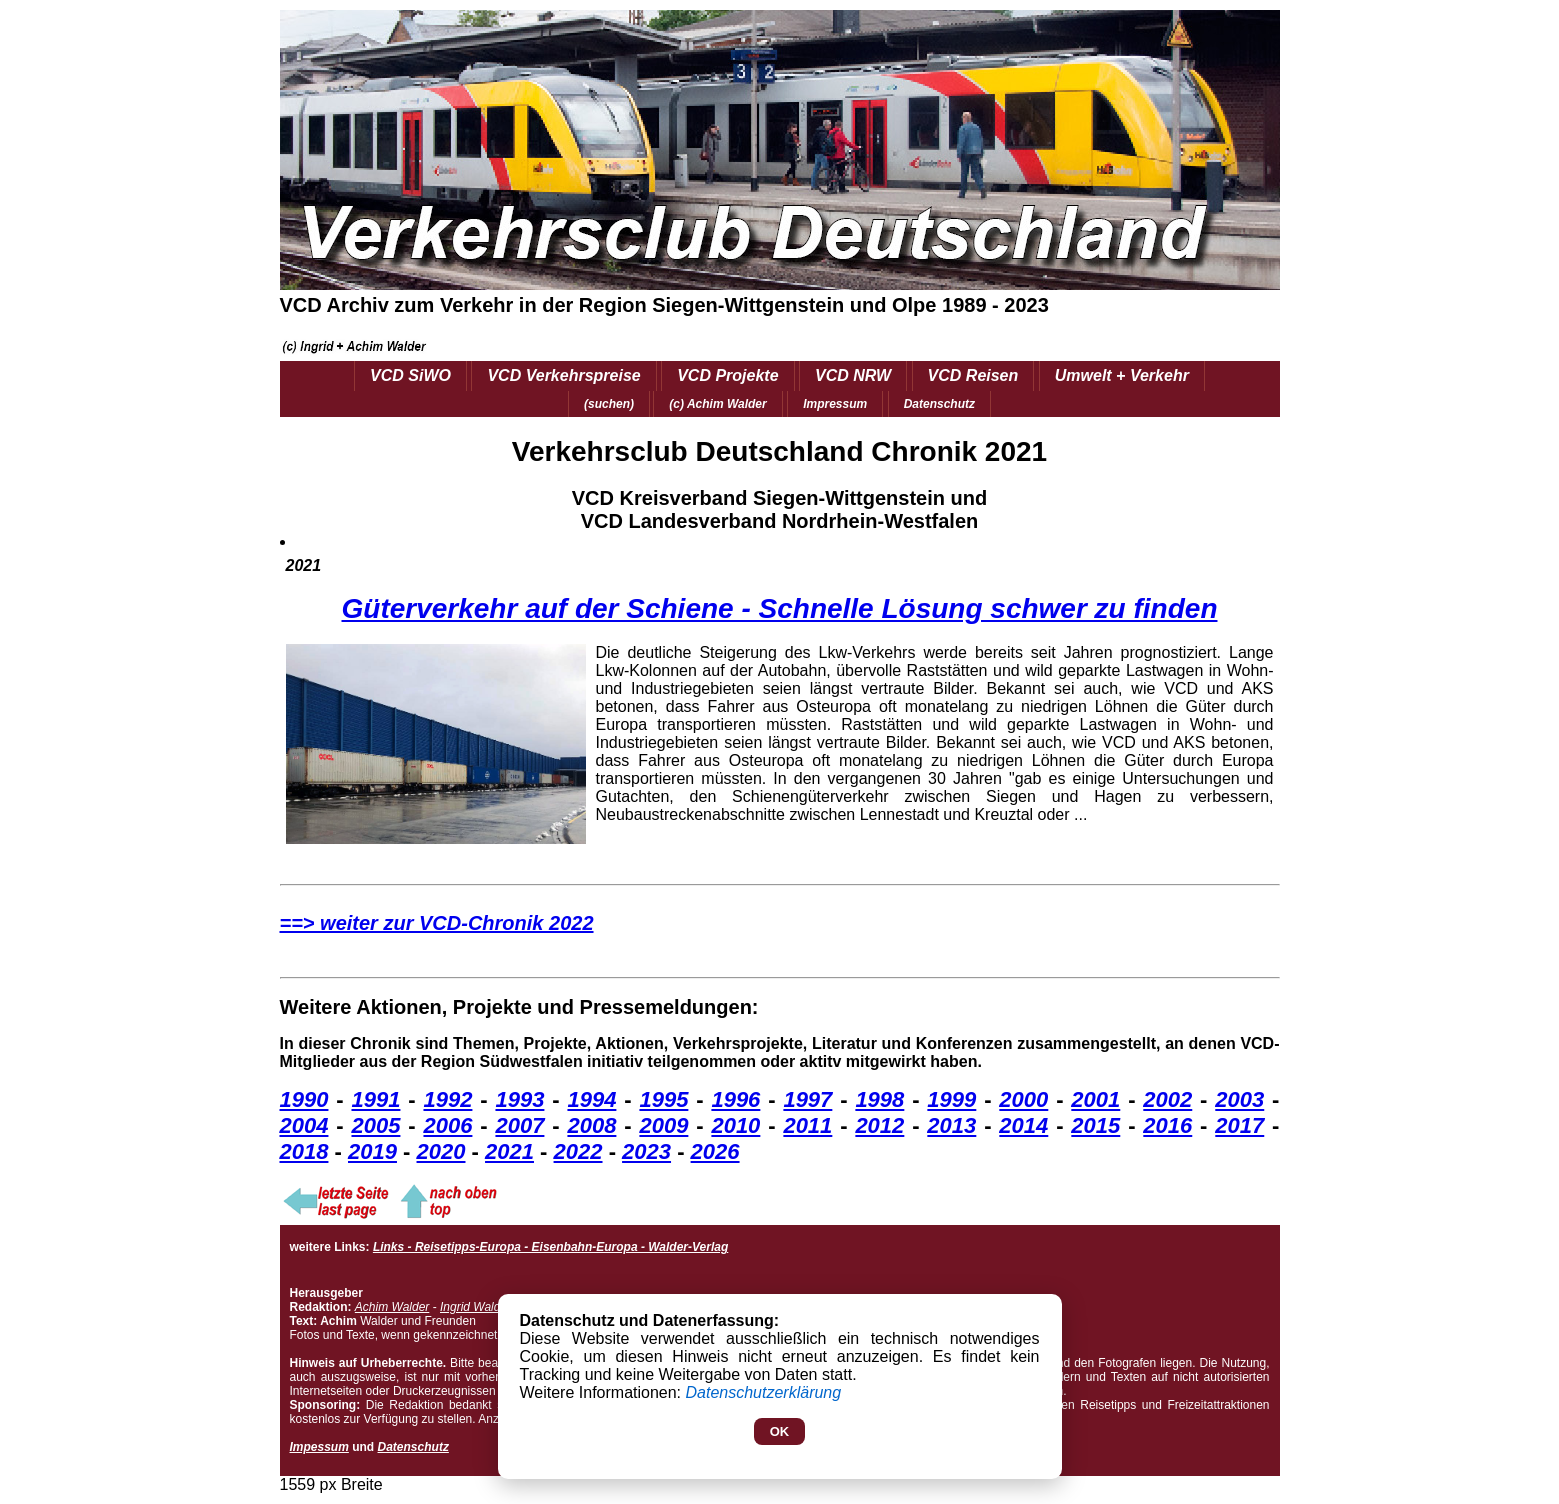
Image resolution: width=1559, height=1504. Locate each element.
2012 (879, 1125)
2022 (578, 1151)
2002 (1167, 1099)
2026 (715, 1151)
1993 (519, 1099)
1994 (591, 1099)
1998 (879, 1099)
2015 (1095, 1125)
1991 (375, 1099)
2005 (375, 1125)
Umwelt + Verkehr (1122, 375)
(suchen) (609, 404)
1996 (735, 1099)
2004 (304, 1125)
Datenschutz (939, 404)
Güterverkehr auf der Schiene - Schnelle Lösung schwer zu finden (780, 608)
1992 (447, 1099)
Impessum (319, 1447)
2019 (372, 1151)
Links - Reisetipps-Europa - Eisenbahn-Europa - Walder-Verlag (550, 1247)
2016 (1167, 1125)
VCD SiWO (410, 375)
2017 (1239, 1125)
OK (780, 1431)
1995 (663, 1099)
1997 (807, 1099)
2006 (447, 1125)
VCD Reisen (973, 375)
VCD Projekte (727, 375)
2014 (1023, 1125)
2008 (591, 1125)
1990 (304, 1099)
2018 (304, 1151)
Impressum (835, 404)
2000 (1023, 1099)
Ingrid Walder (475, 1307)
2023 (646, 1151)
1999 (951, 1099)
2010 (735, 1125)
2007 (519, 1125)
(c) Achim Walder (717, 404)
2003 (1239, 1099)
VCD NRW (853, 375)
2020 (441, 1151)
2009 (663, 1125)
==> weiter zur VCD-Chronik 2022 (437, 923)
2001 (1095, 1099)
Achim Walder (392, 1307)
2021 (509, 1151)
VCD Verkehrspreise (563, 375)
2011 (807, 1125)
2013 (951, 1125)
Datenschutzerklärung (764, 1392)
